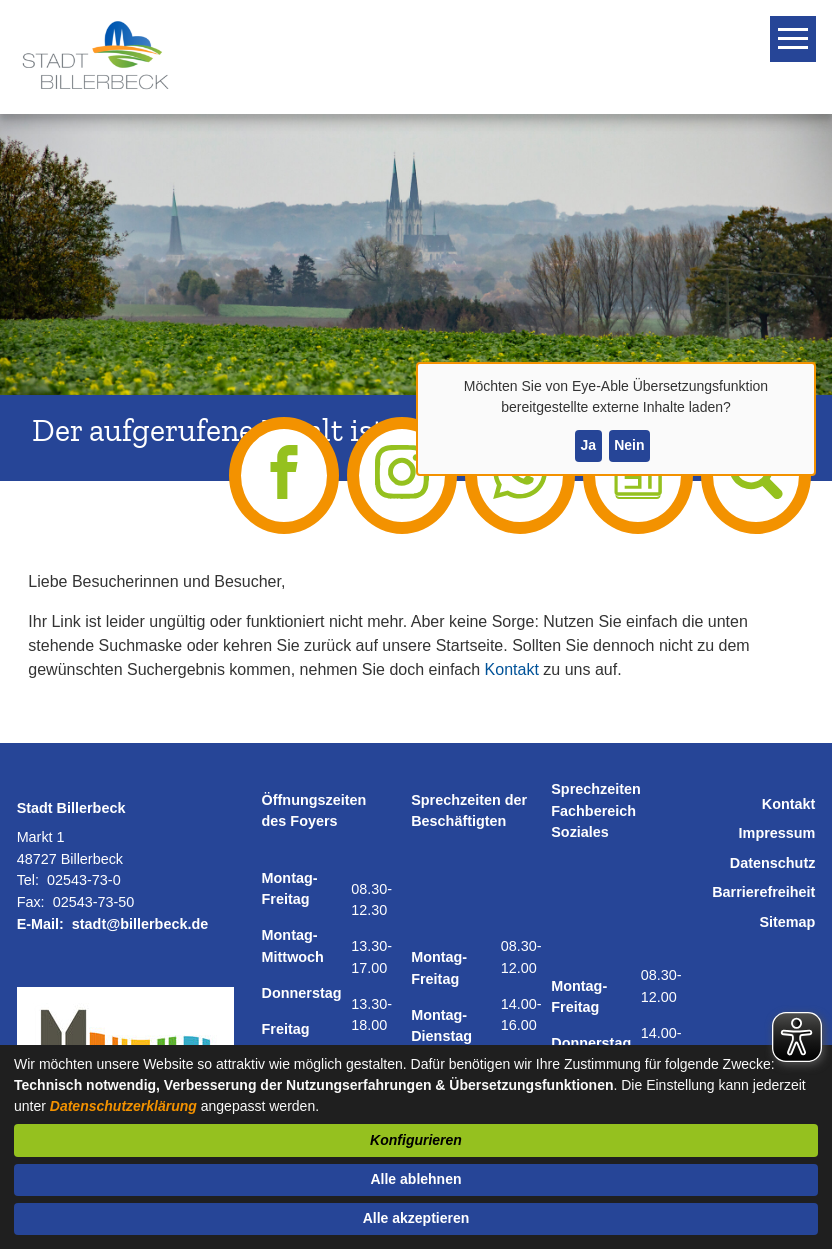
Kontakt (512, 669)
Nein (629, 445)
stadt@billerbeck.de (140, 924)
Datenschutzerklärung (123, 1106)
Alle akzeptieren (416, 1218)
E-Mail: (40, 924)
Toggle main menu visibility (795, 30)
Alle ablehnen (415, 1179)
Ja (588, 445)
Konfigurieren (416, 1140)
